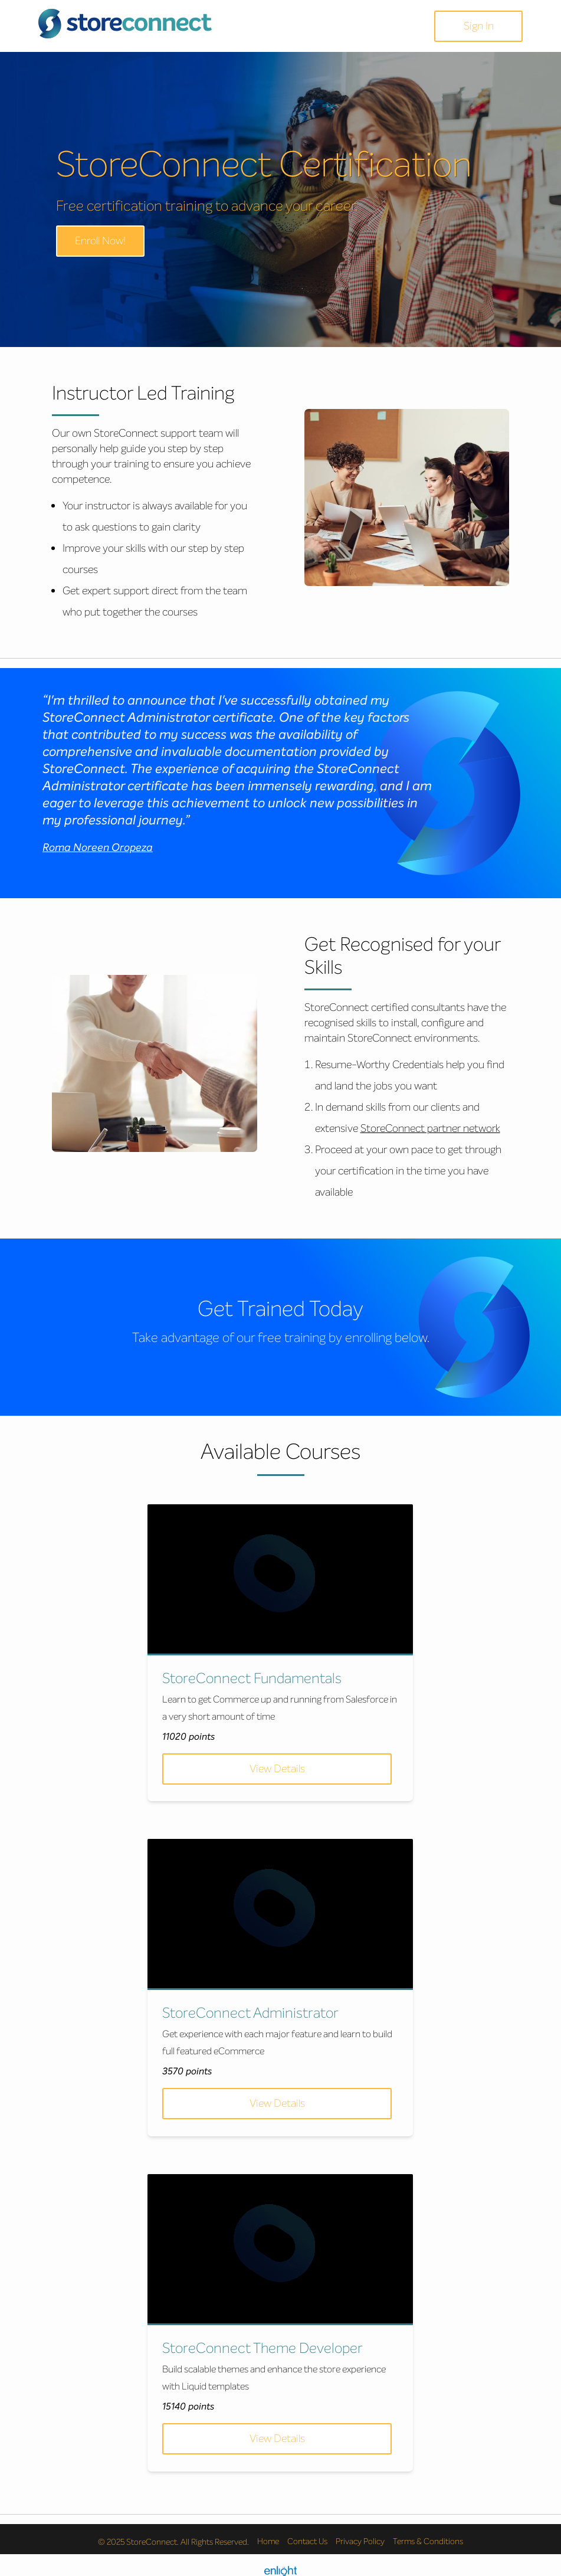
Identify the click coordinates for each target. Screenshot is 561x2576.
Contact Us (307, 2535)
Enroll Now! (100, 241)
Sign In (479, 26)
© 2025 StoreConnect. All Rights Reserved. (173, 2535)
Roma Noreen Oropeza (97, 847)
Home (268, 2535)
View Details (276, 1769)
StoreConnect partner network (430, 1128)
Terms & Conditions (428, 2535)
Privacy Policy (360, 2535)
